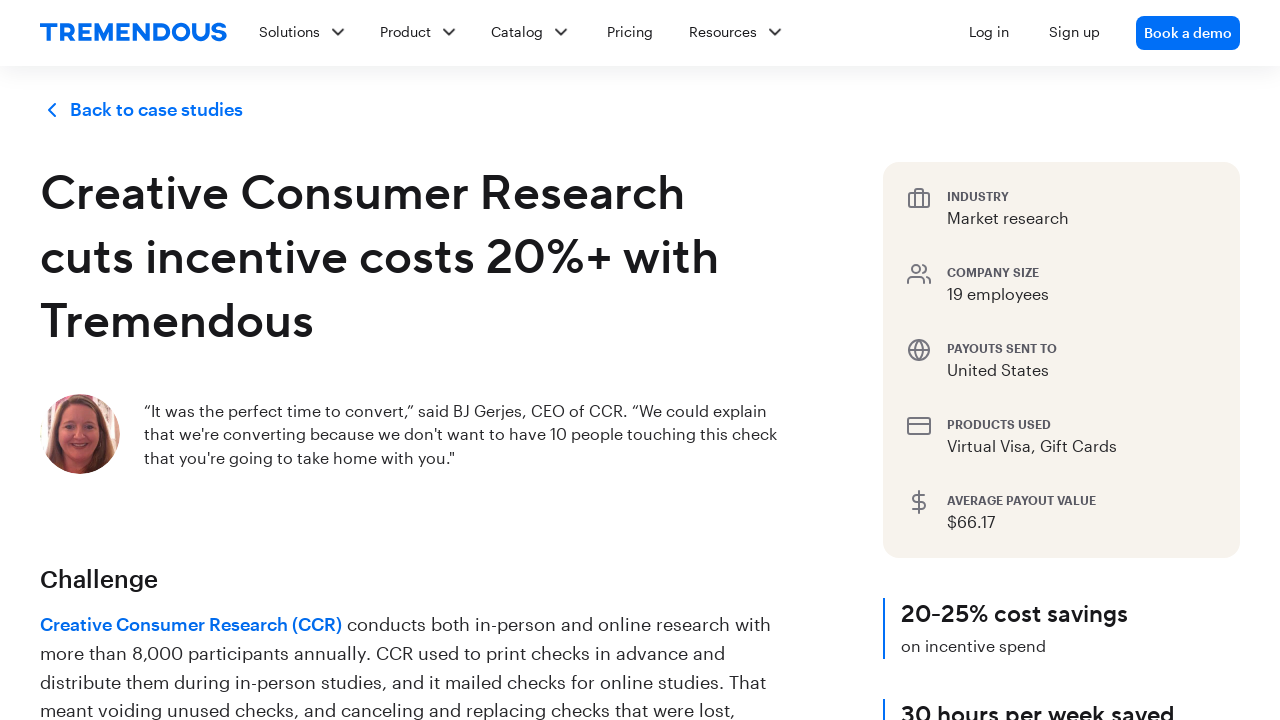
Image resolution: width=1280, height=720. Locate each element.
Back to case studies (141, 110)
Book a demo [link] (1188, 32)
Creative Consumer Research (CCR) (191, 624)
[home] (133, 33)
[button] (741, 33)
